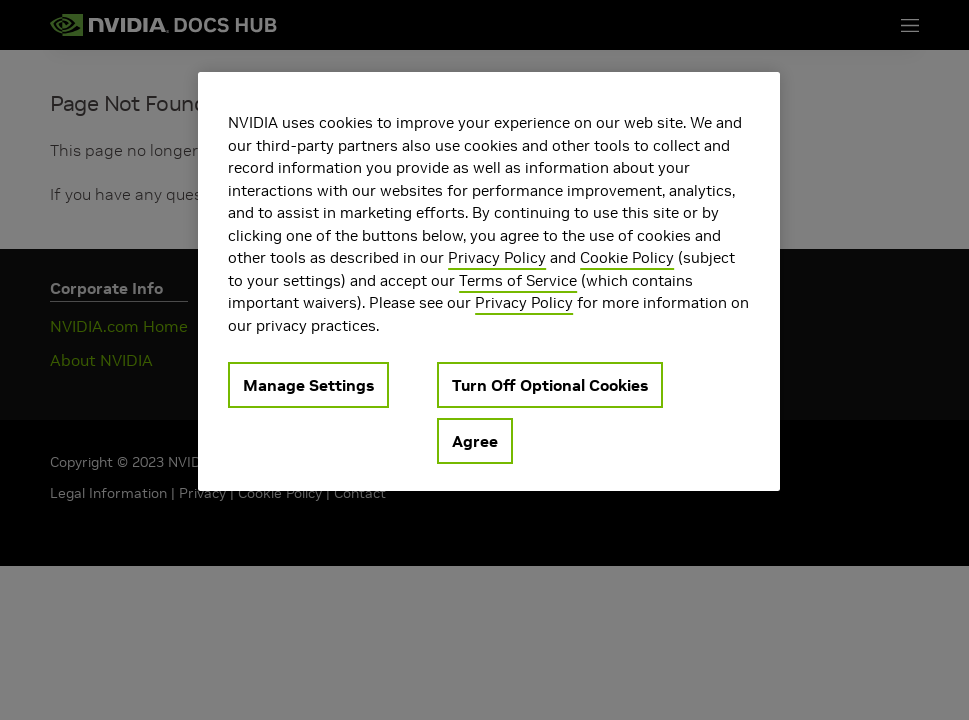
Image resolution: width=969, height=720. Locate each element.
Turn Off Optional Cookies (550, 385)
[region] (488, 281)
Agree (475, 441)
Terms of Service (518, 280)
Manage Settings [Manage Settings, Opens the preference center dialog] (308, 385)
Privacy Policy (497, 257)
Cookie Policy (627, 257)
